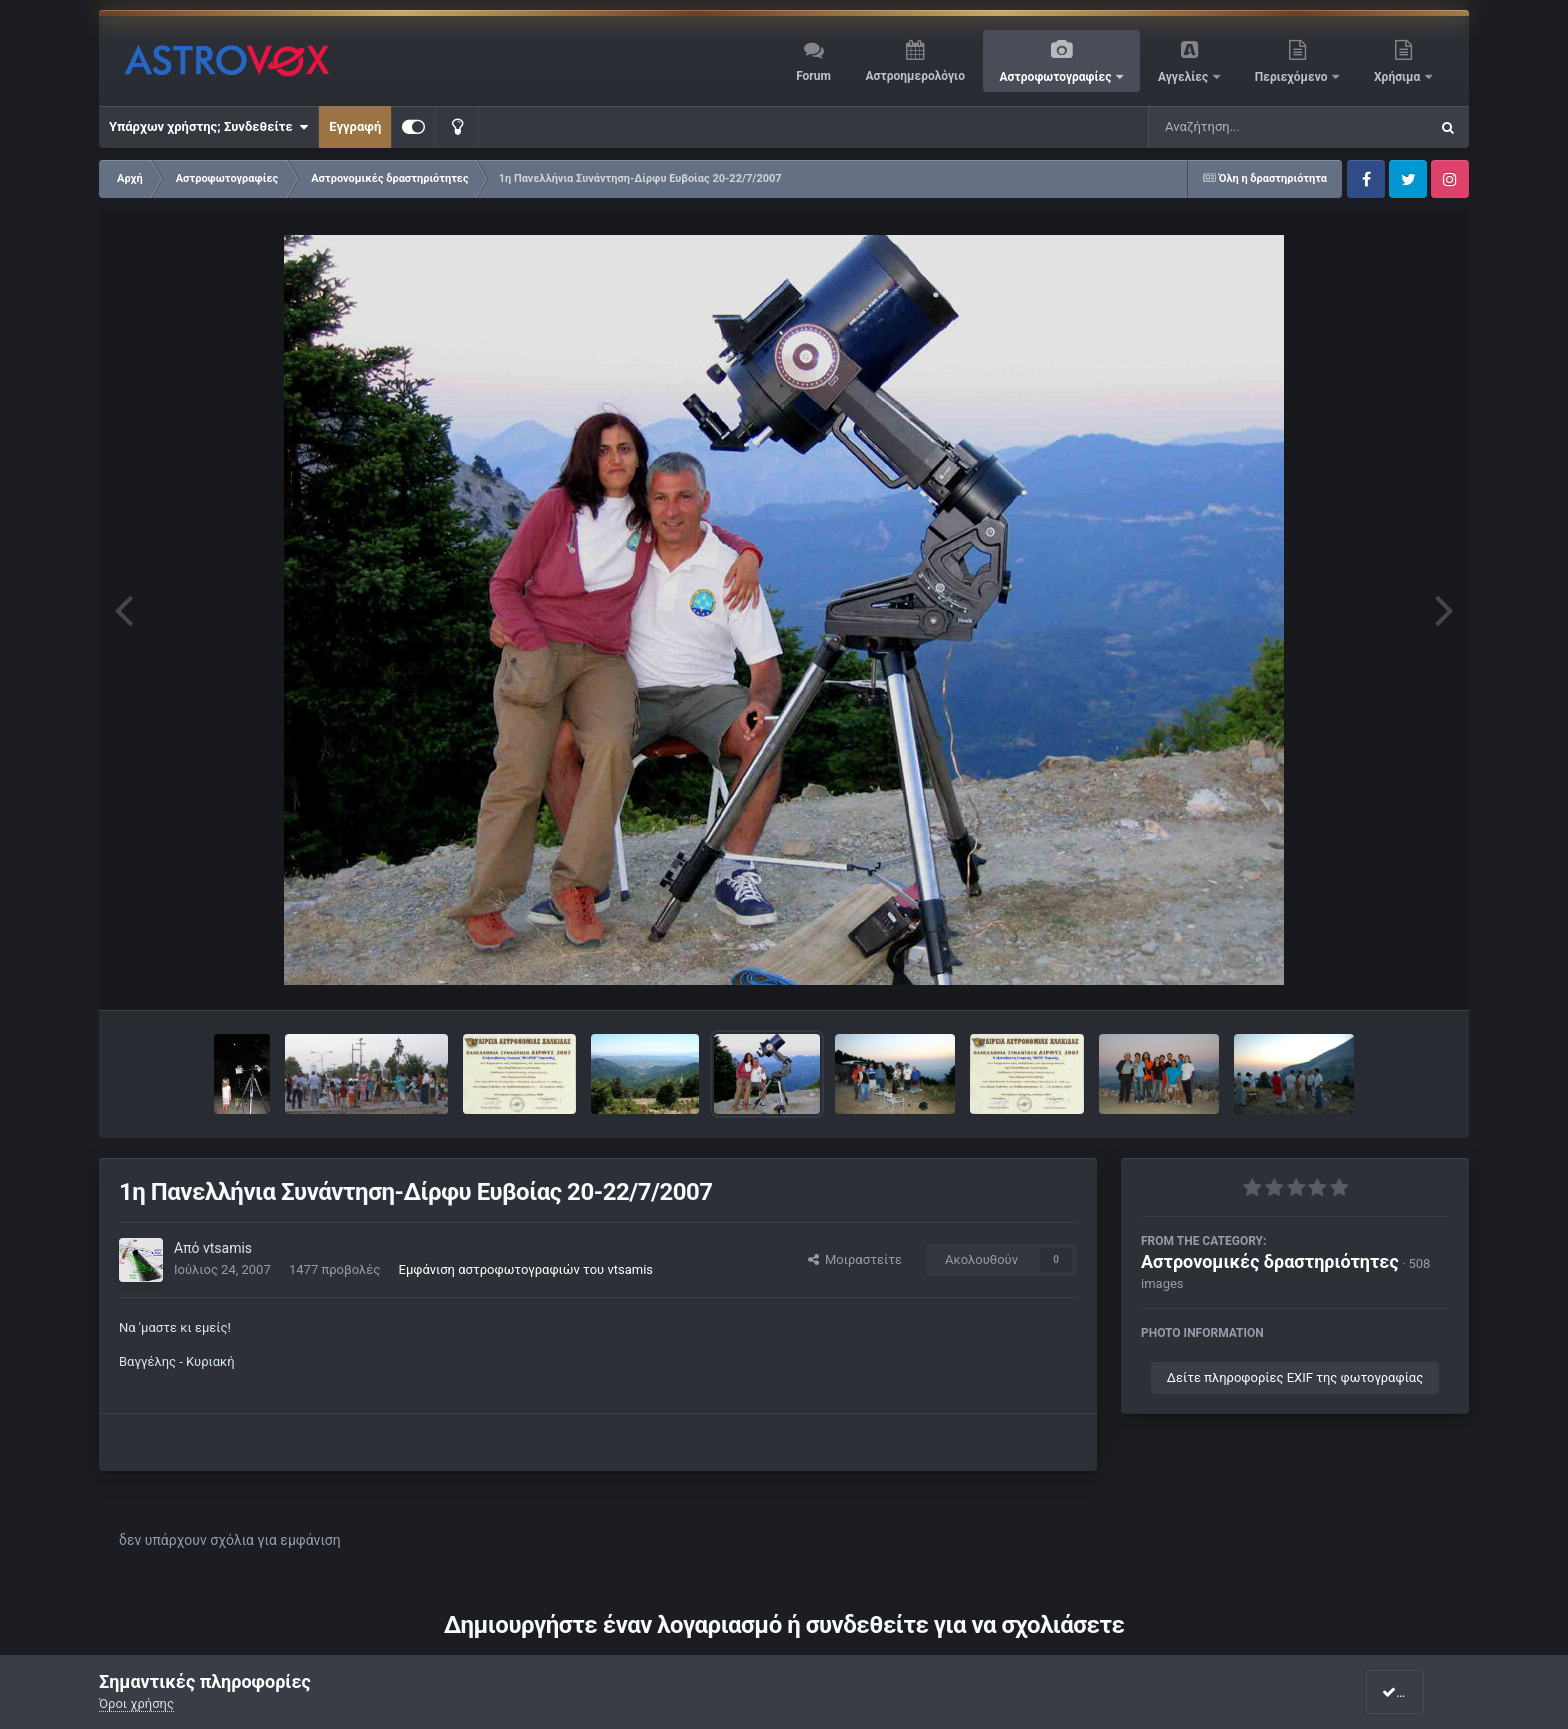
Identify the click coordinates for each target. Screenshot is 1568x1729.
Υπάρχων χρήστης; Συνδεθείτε (208, 127)
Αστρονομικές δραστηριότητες (1270, 1261)
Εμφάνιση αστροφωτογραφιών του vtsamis (526, 1269)
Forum (813, 76)
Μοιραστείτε (855, 1259)
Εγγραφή (355, 126)
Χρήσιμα (1398, 77)
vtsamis (227, 1248)
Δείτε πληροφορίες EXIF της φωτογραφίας (1295, 1377)
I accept (1412, 1692)
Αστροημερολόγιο (914, 76)
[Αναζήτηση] (1248, 127)
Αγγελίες (1184, 77)
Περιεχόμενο (1293, 77)
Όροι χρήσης (136, 1703)
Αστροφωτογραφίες (1057, 77)
